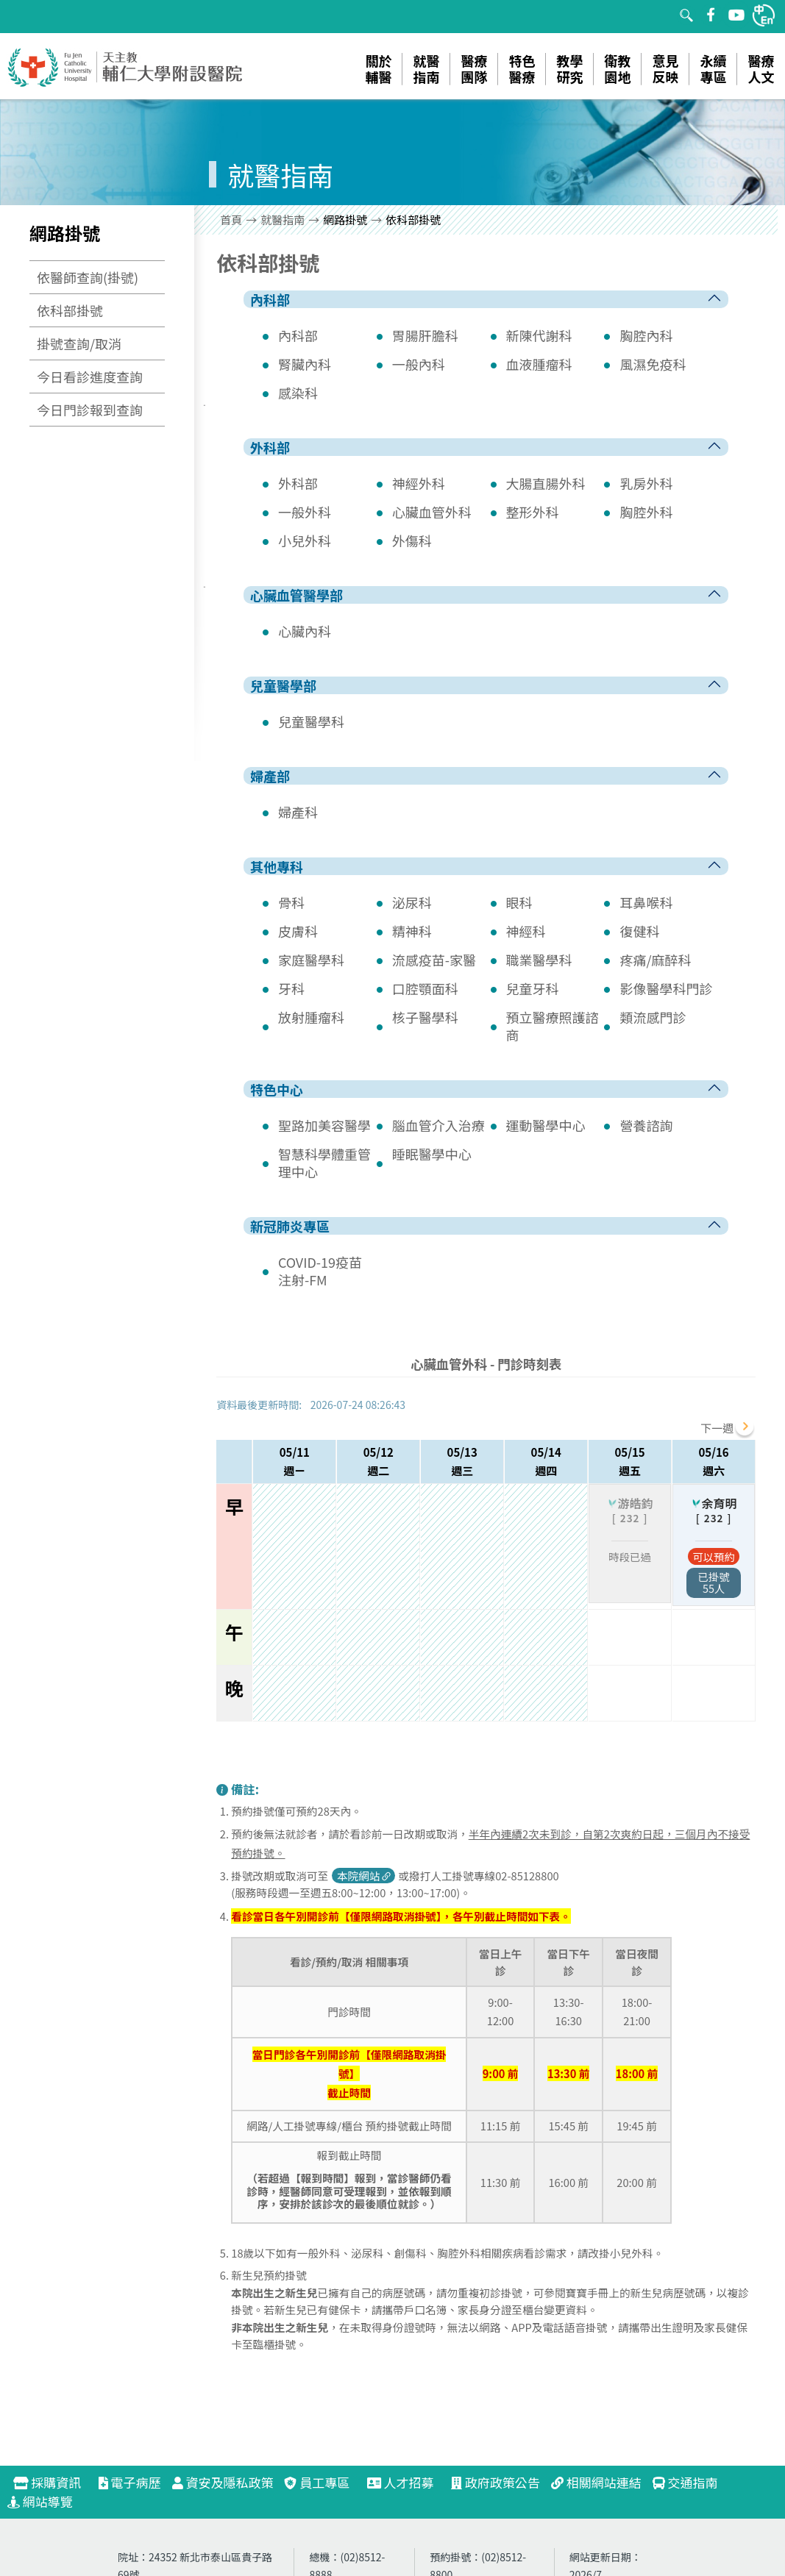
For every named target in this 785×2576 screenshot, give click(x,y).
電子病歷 (130, 2482)
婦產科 (298, 811)
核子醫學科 (425, 1017)
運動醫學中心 (546, 1125)
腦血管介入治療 (438, 1125)
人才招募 (407, 2482)
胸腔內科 (645, 335)
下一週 (717, 1427)
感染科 (298, 392)
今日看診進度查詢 (90, 376)
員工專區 (316, 2482)
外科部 (298, 483)
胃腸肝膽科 (425, 335)
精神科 (412, 931)
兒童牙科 (532, 988)
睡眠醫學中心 (432, 1153)
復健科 (639, 931)
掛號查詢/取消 (79, 343)
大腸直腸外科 (546, 483)
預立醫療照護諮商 (552, 1025)
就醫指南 (282, 219)
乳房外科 (645, 483)
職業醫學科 (539, 959)
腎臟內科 (304, 364)
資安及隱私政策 (223, 2482)
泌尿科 (412, 902)
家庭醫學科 (311, 959)
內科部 (298, 335)
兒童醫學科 (311, 721)
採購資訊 (53, 2482)
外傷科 (412, 540)
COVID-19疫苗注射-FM (320, 1270)
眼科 (519, 902)
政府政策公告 (495, 2482)
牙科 (291, 988)
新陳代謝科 (539, 335)
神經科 (526, 931)
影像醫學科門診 (665, 988)
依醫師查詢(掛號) (87, 277)
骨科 (291, 902)
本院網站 (364, 1875)
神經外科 (418, 483)
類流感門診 (652, 1017)
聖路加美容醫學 (324, 1125)
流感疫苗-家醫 (434, 959)
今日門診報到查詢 (90, 409)
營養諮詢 (645, 1125)
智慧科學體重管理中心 (324, 1162)
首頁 (231, 219)
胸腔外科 (645, 511)
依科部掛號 (70, 310)
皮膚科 (298, 931)
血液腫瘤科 (539, 364)
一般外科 (304, 511)
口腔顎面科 (425, 988)
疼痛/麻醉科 (655, 959)
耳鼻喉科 (645, 902)
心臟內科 (304, 631)
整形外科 (532, 511)
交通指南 (685, 2482)
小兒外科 (304, 540)
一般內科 (418, 364)
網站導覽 (40, 2501)
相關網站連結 (596, 2482)
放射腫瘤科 (311, 1017)
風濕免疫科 (652, 364)
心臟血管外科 (432, 511)
